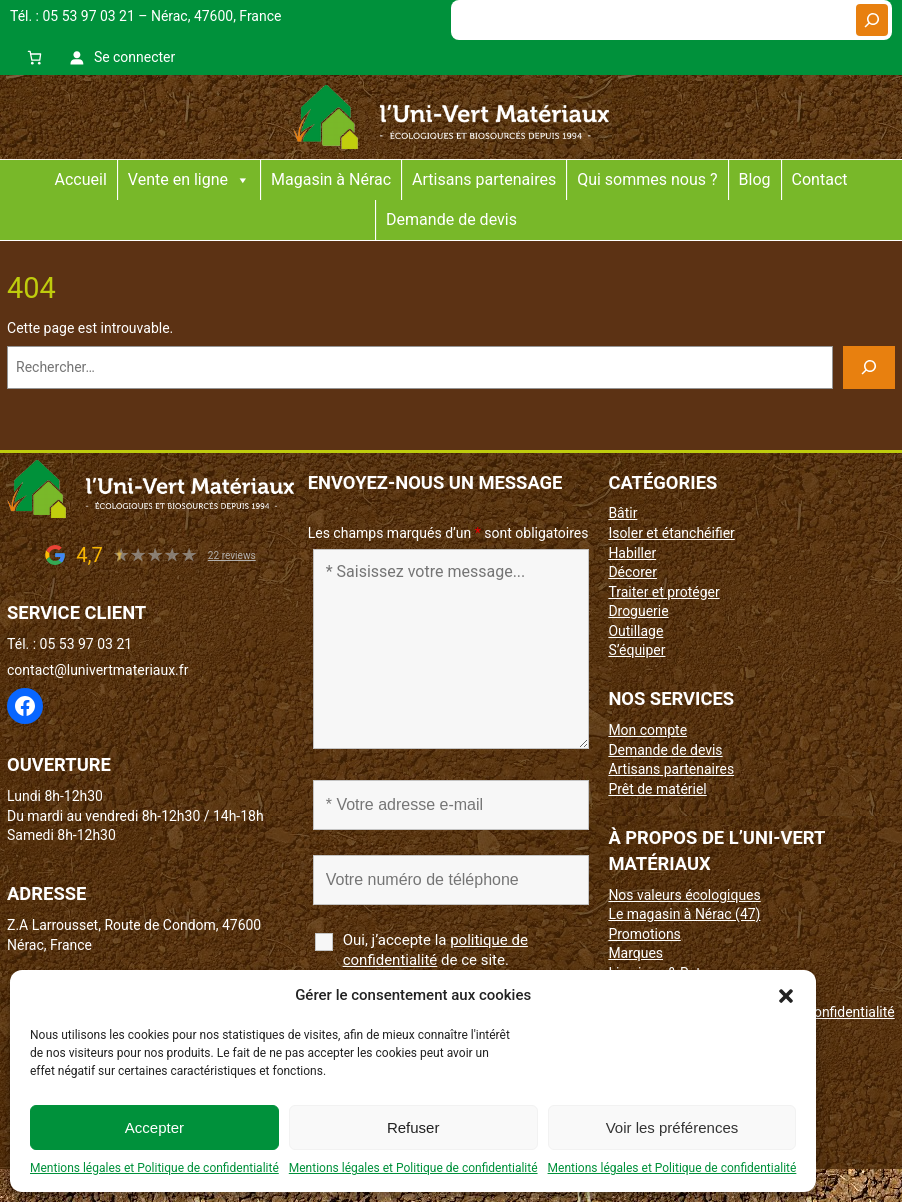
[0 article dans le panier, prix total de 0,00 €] (34, 57)
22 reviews (232, 555)
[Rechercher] (872, 20)
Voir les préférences (672, 1127)
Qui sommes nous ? (647, 179)
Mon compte (647, 730)
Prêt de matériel (657, 789)
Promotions (644, 934)
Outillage (635, 631)
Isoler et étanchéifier (671, 533)
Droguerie (638, 611)
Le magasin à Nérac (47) (684, 914)
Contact (820, 179)
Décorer (632, 572)
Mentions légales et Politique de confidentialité (154, 1168)
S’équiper (636, 650)
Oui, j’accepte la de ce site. (435, 950)
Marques (635, 953)
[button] (786, 996)
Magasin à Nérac (331, 179)
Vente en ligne (189, 180)
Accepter (154, 1127)
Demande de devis (451, 219)
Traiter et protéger (663, 592)
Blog (755, 179)
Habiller (632, 553)
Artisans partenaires (484, 179)
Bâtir (622, 513)
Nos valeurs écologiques (684, 895)
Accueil (81, 179)
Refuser (413, 1127)
